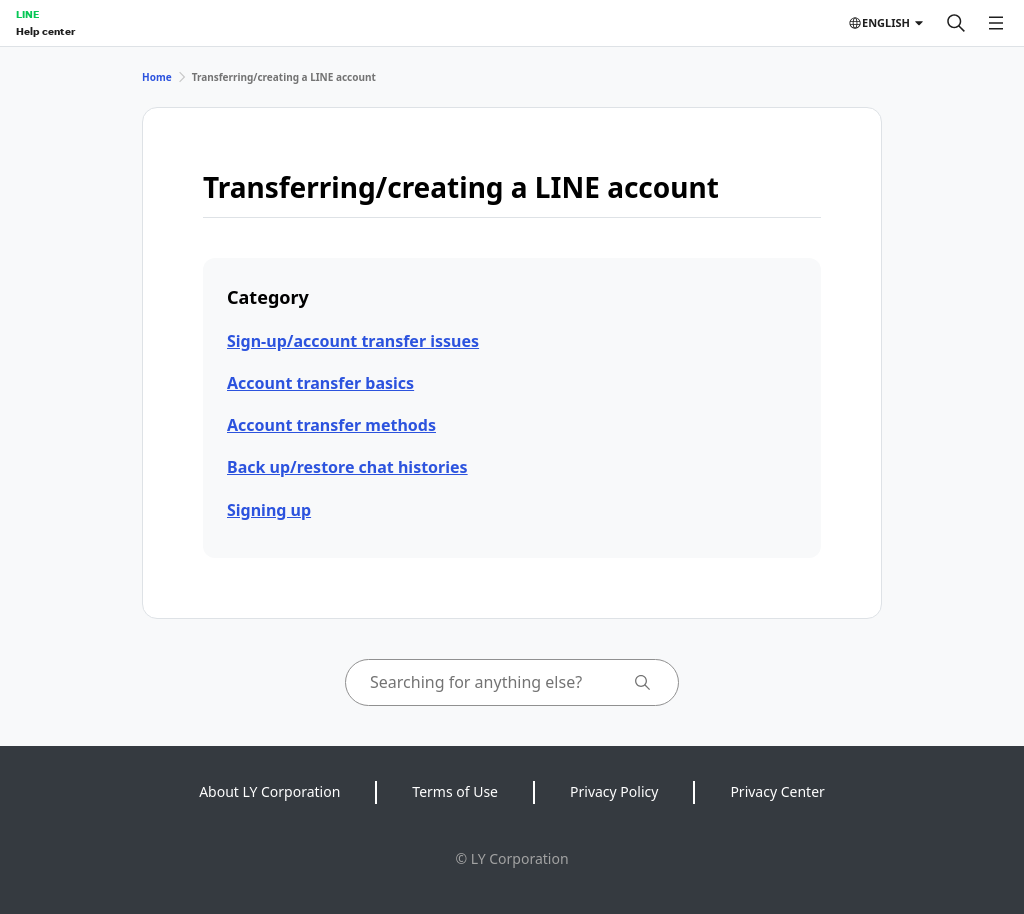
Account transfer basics (320, 383)
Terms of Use (455, 791)
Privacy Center (777, 791)
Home (157, 77)
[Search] (956, 23)
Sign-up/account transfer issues (353, 341)
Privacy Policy (614, 791)
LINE (27, 14)
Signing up (269, 510)
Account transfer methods (331, 425)
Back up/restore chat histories (347, 467)
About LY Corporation (269, 791)
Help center (45, 31)
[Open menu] (996, 23)
